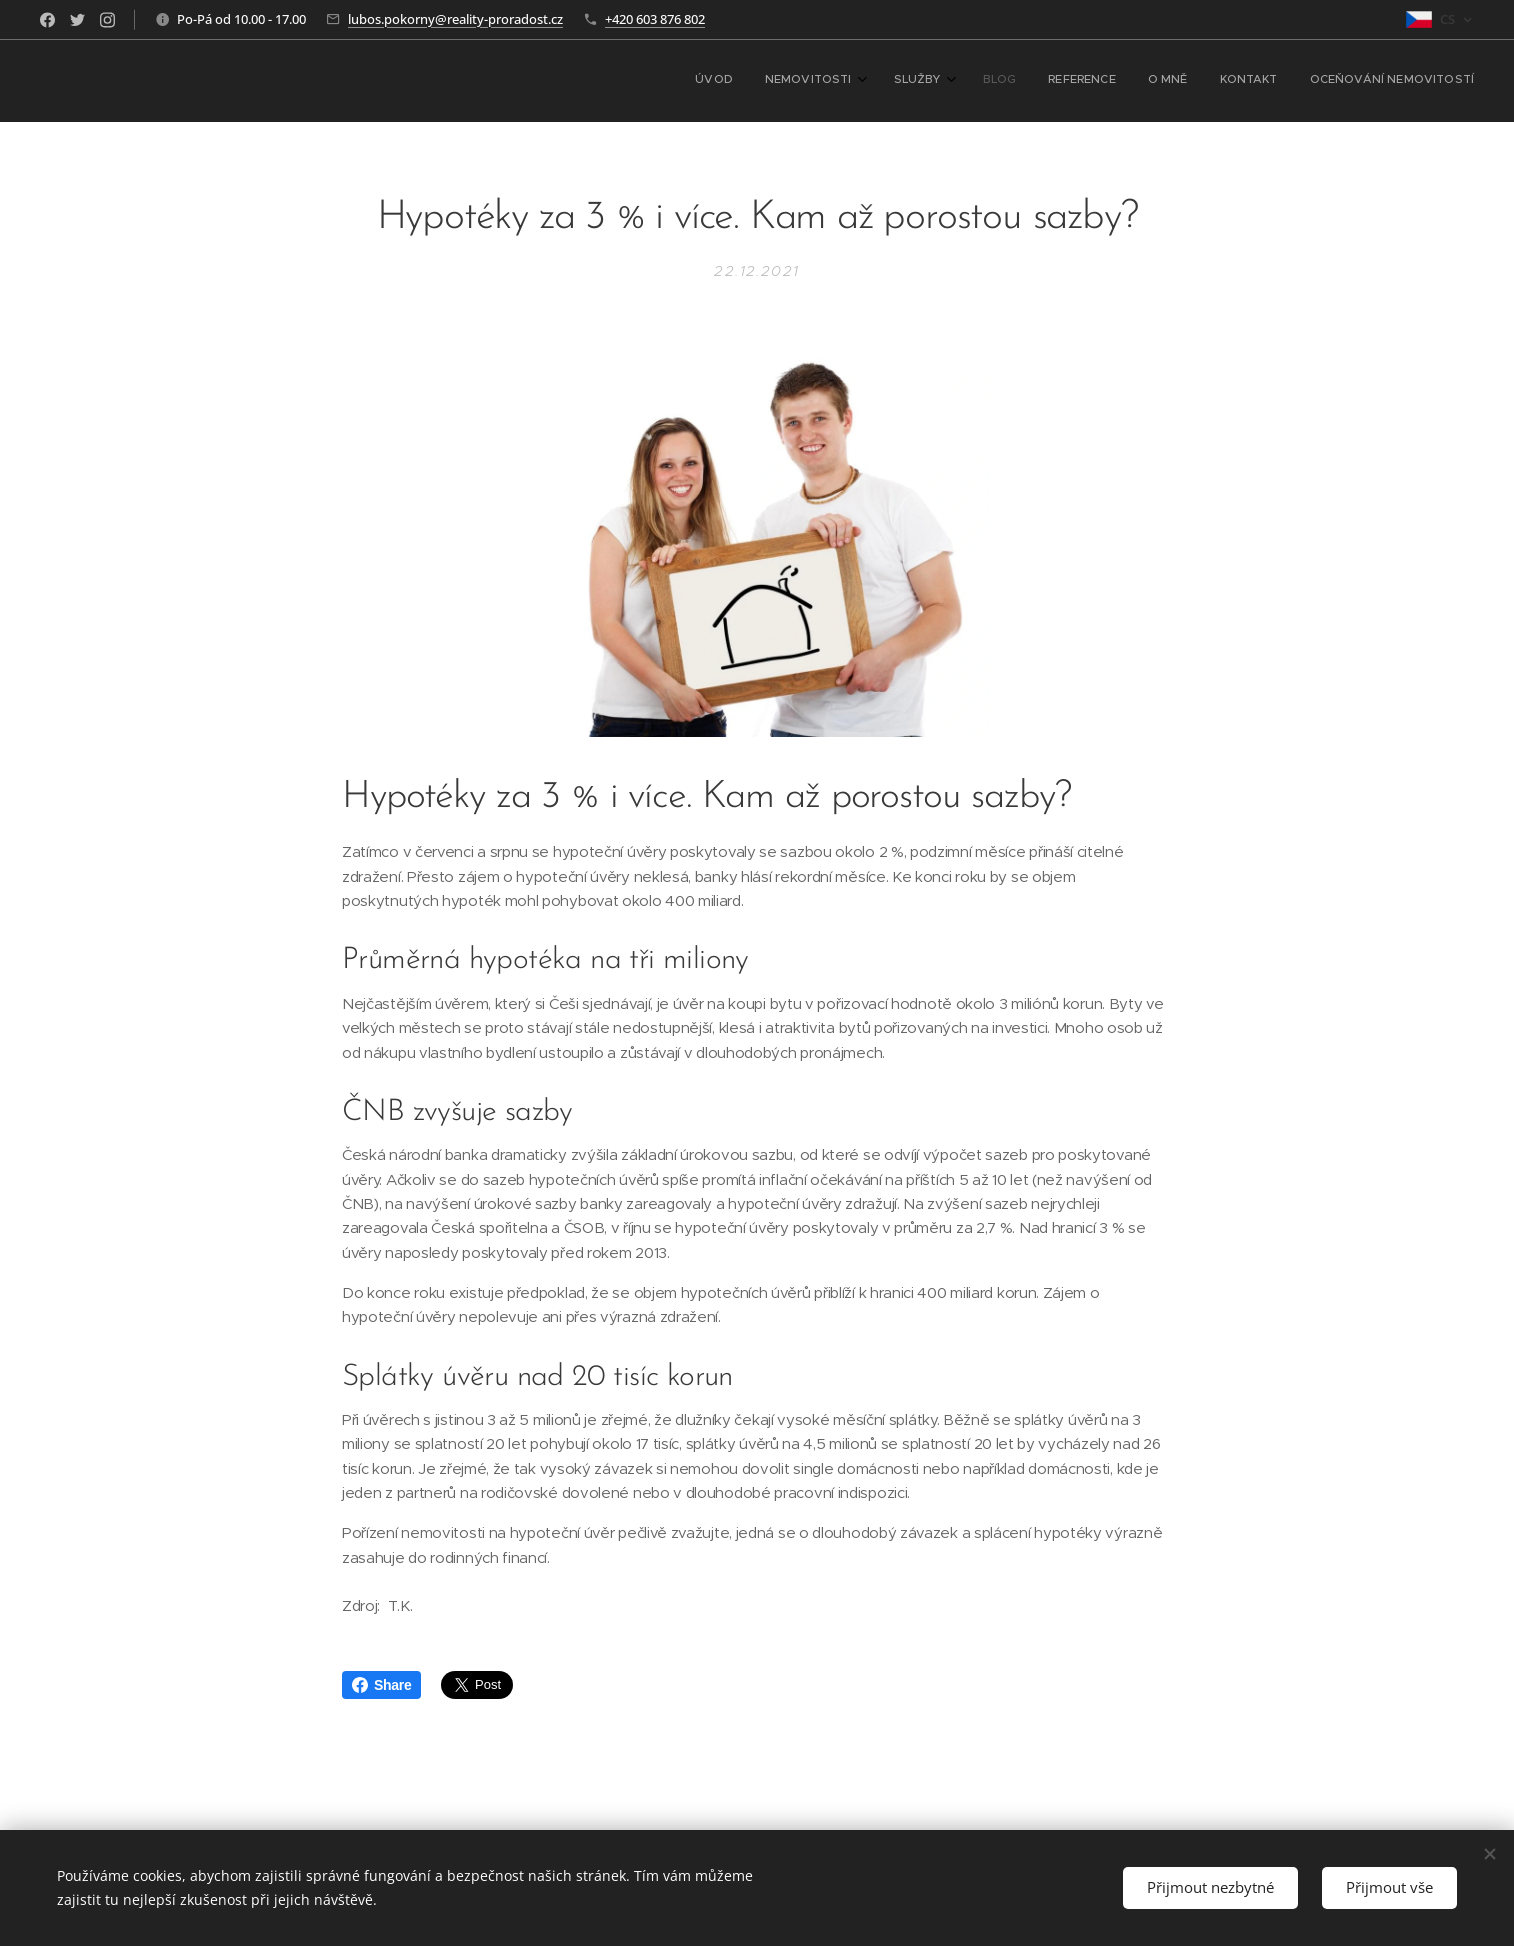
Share (381, 1685)
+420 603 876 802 (655, 19)
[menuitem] (1235, 81)
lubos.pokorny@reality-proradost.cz (455, 19)
